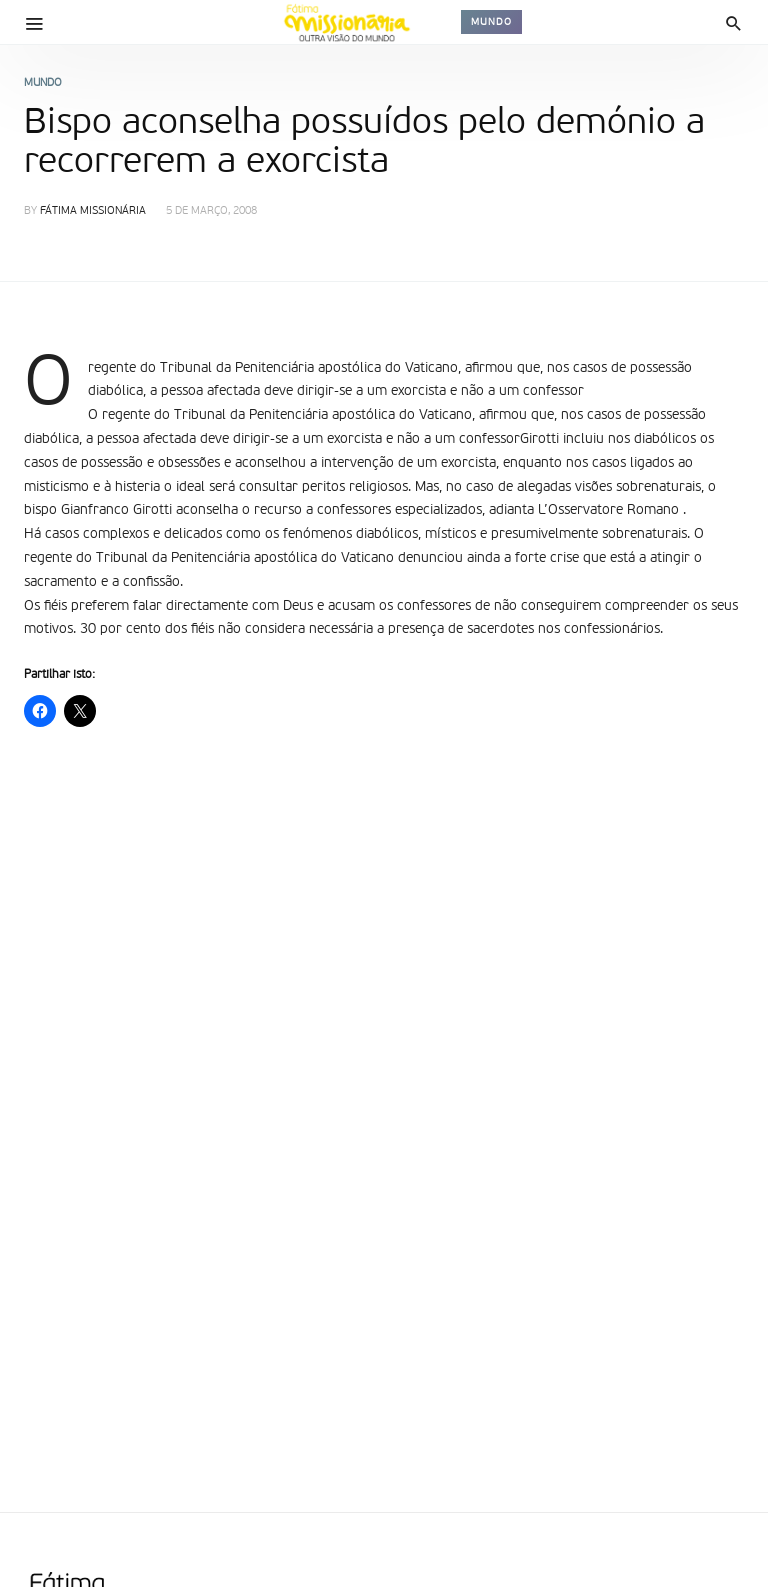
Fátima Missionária (93, 211)
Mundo (491, 22)
